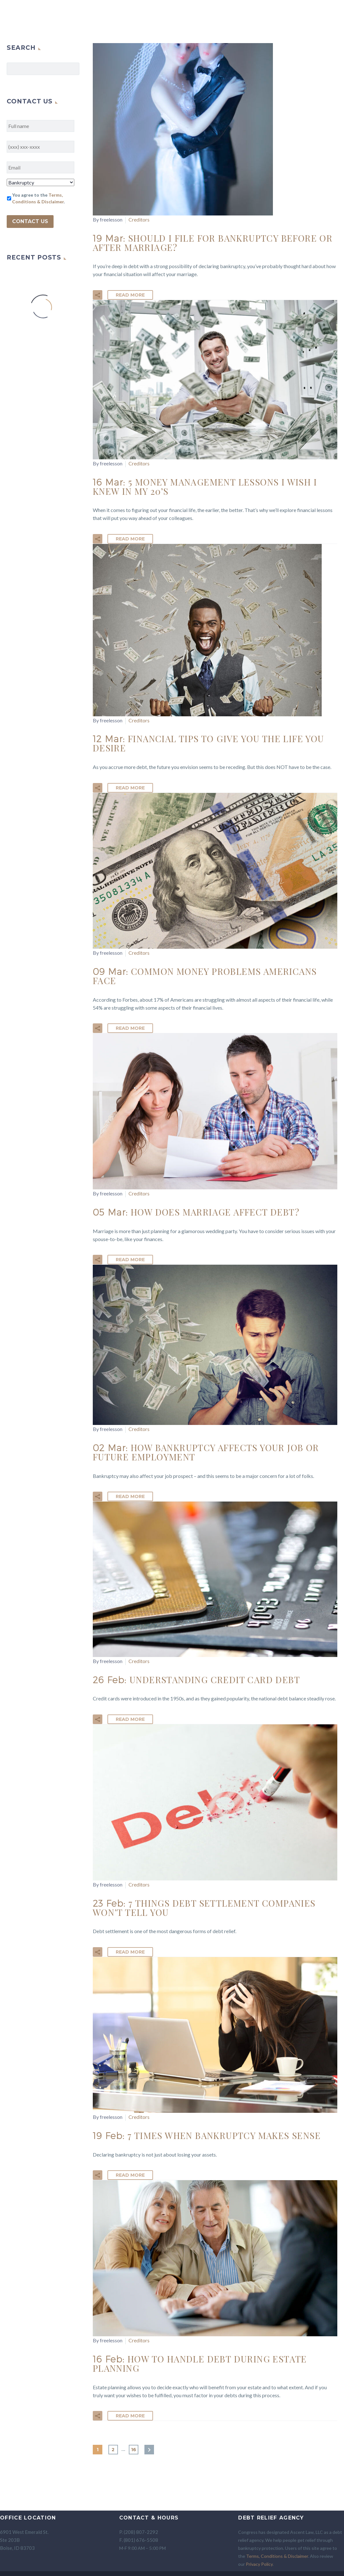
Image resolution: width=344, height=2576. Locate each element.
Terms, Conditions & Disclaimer (277, 2556)
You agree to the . (38, 198)
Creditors (139, 219)
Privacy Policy (259, 2564)
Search (72, 69)
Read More (130, 295)
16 (133, 2449)
